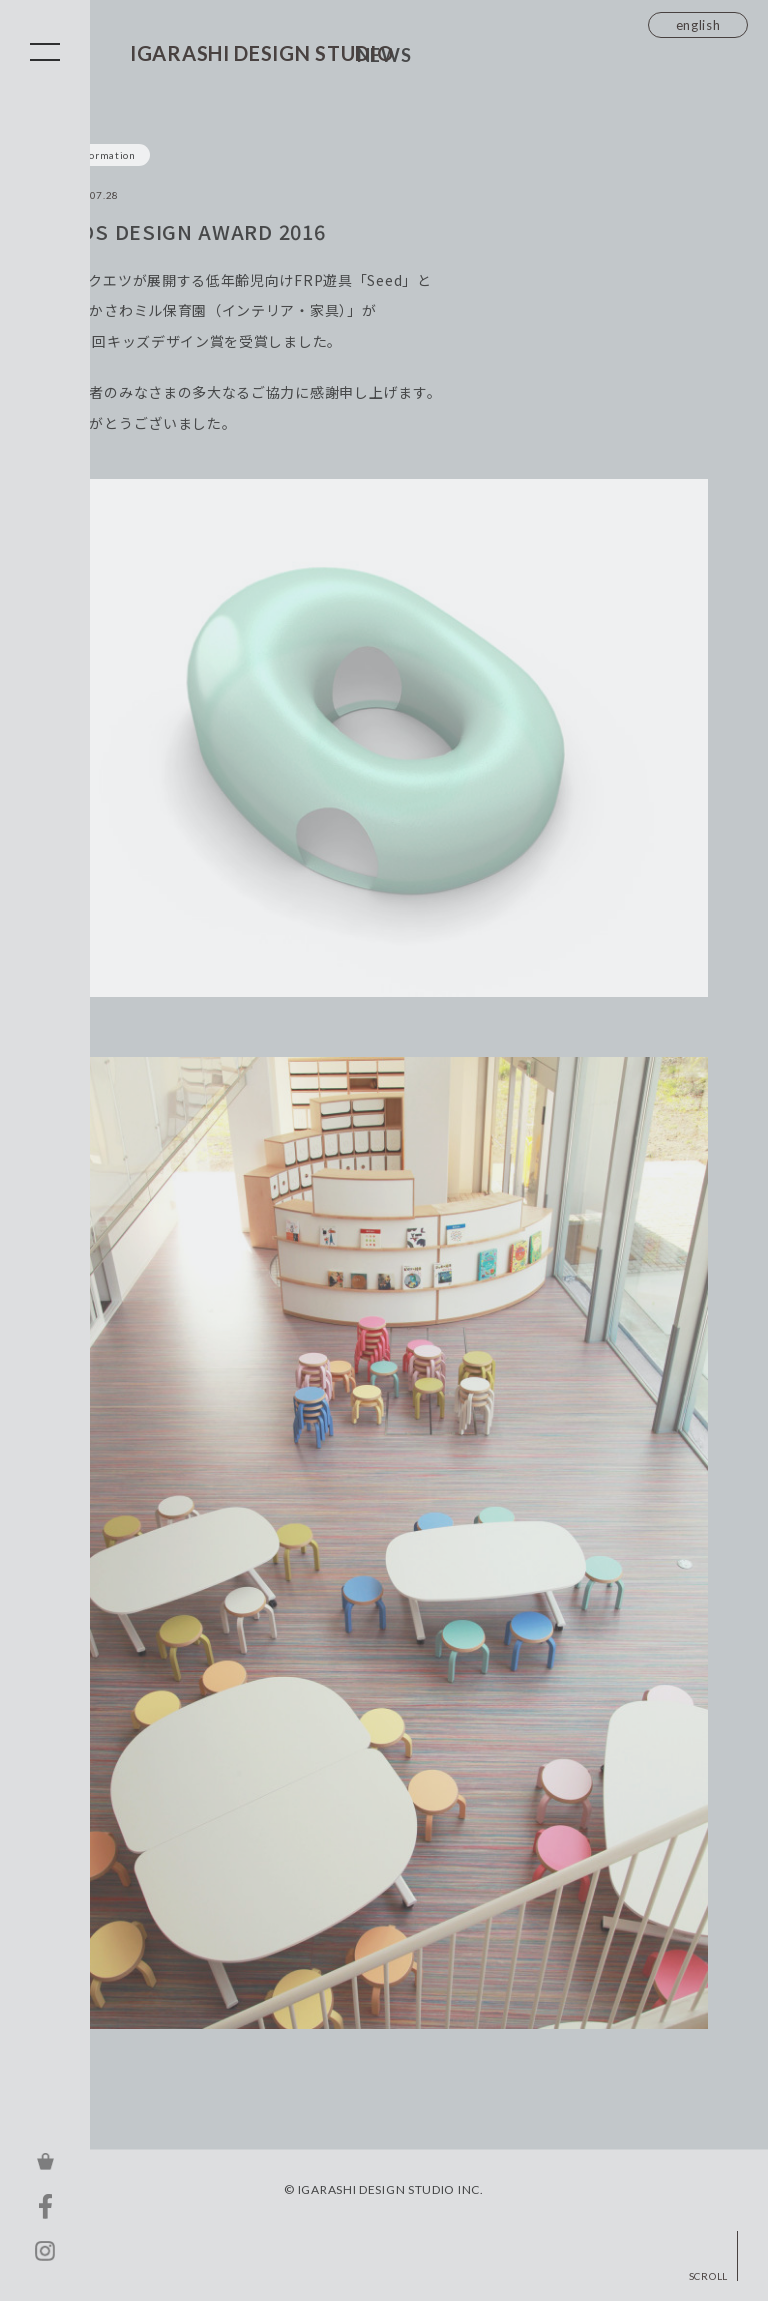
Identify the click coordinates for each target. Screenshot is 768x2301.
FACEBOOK (45, 2206)
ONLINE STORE (45, 2161)
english (698, 25)
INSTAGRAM (45, 2251)
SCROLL (708, 2275)
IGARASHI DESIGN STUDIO (261, 53)
